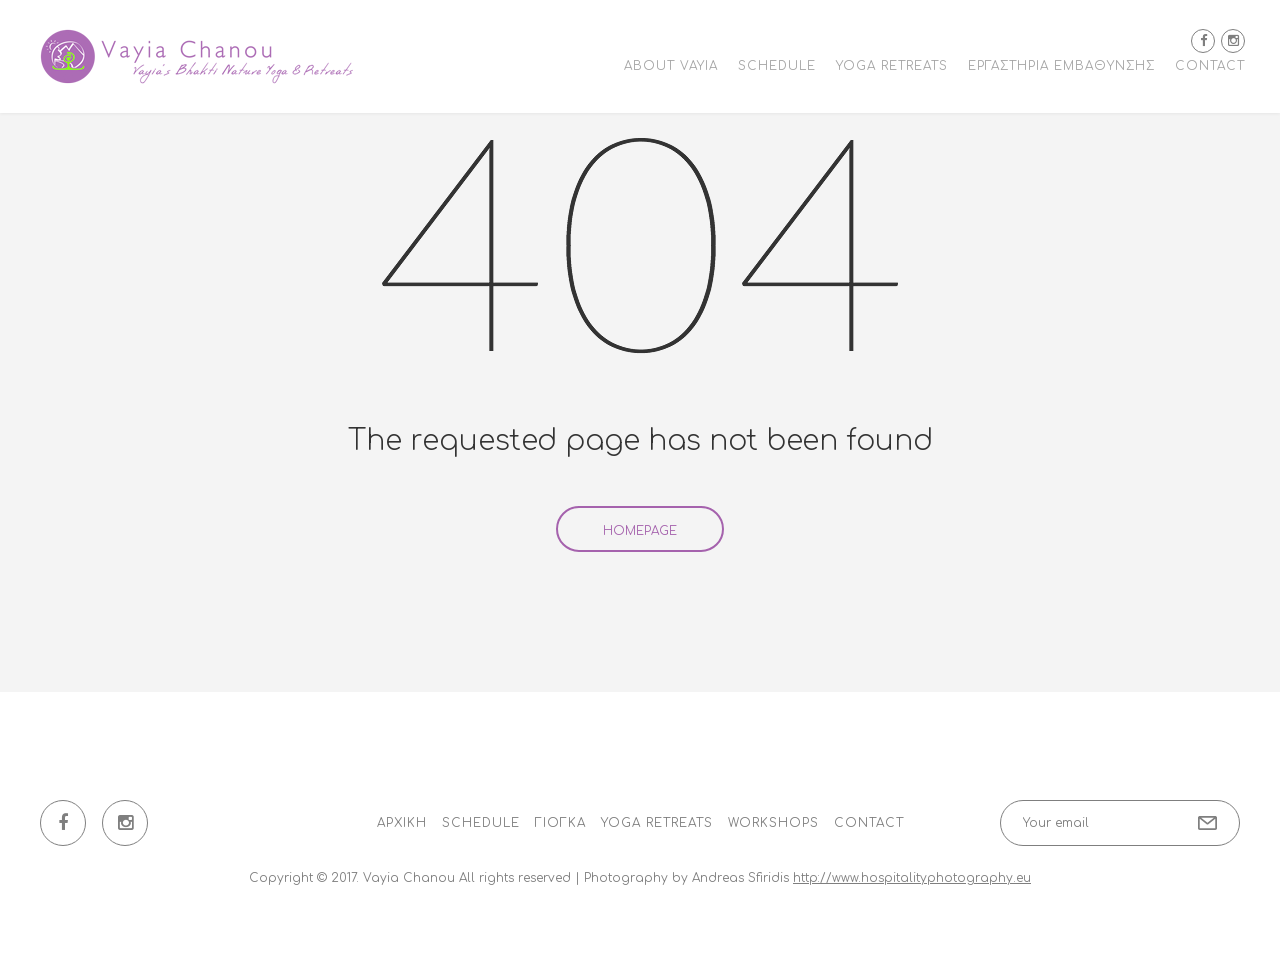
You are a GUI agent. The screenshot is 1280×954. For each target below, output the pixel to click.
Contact (1210, 66)
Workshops (773, 823)
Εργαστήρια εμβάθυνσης (1061, 66)
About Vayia (671, 66)
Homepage (640, 531)
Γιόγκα (560, 823)
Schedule (777, 66)
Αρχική (402, 823)
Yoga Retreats (892, 66)
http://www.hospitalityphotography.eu (912, 878)
